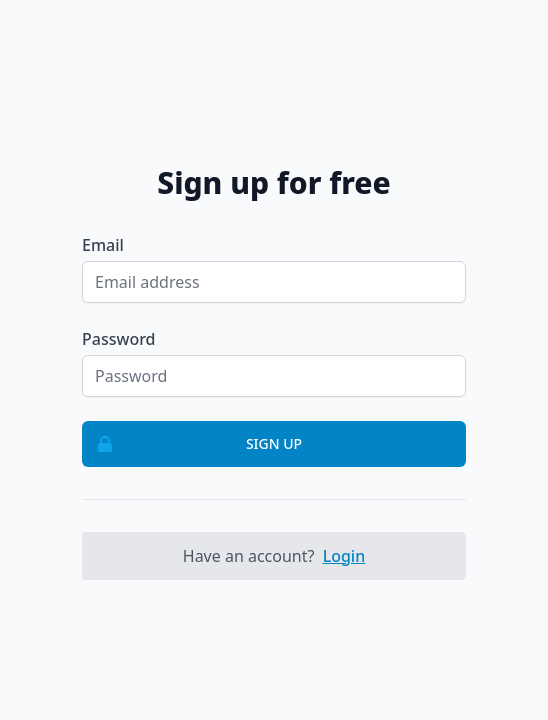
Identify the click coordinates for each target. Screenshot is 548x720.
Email (103, 245)
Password (119, 339)
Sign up (192, 444)
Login (344, 556)
